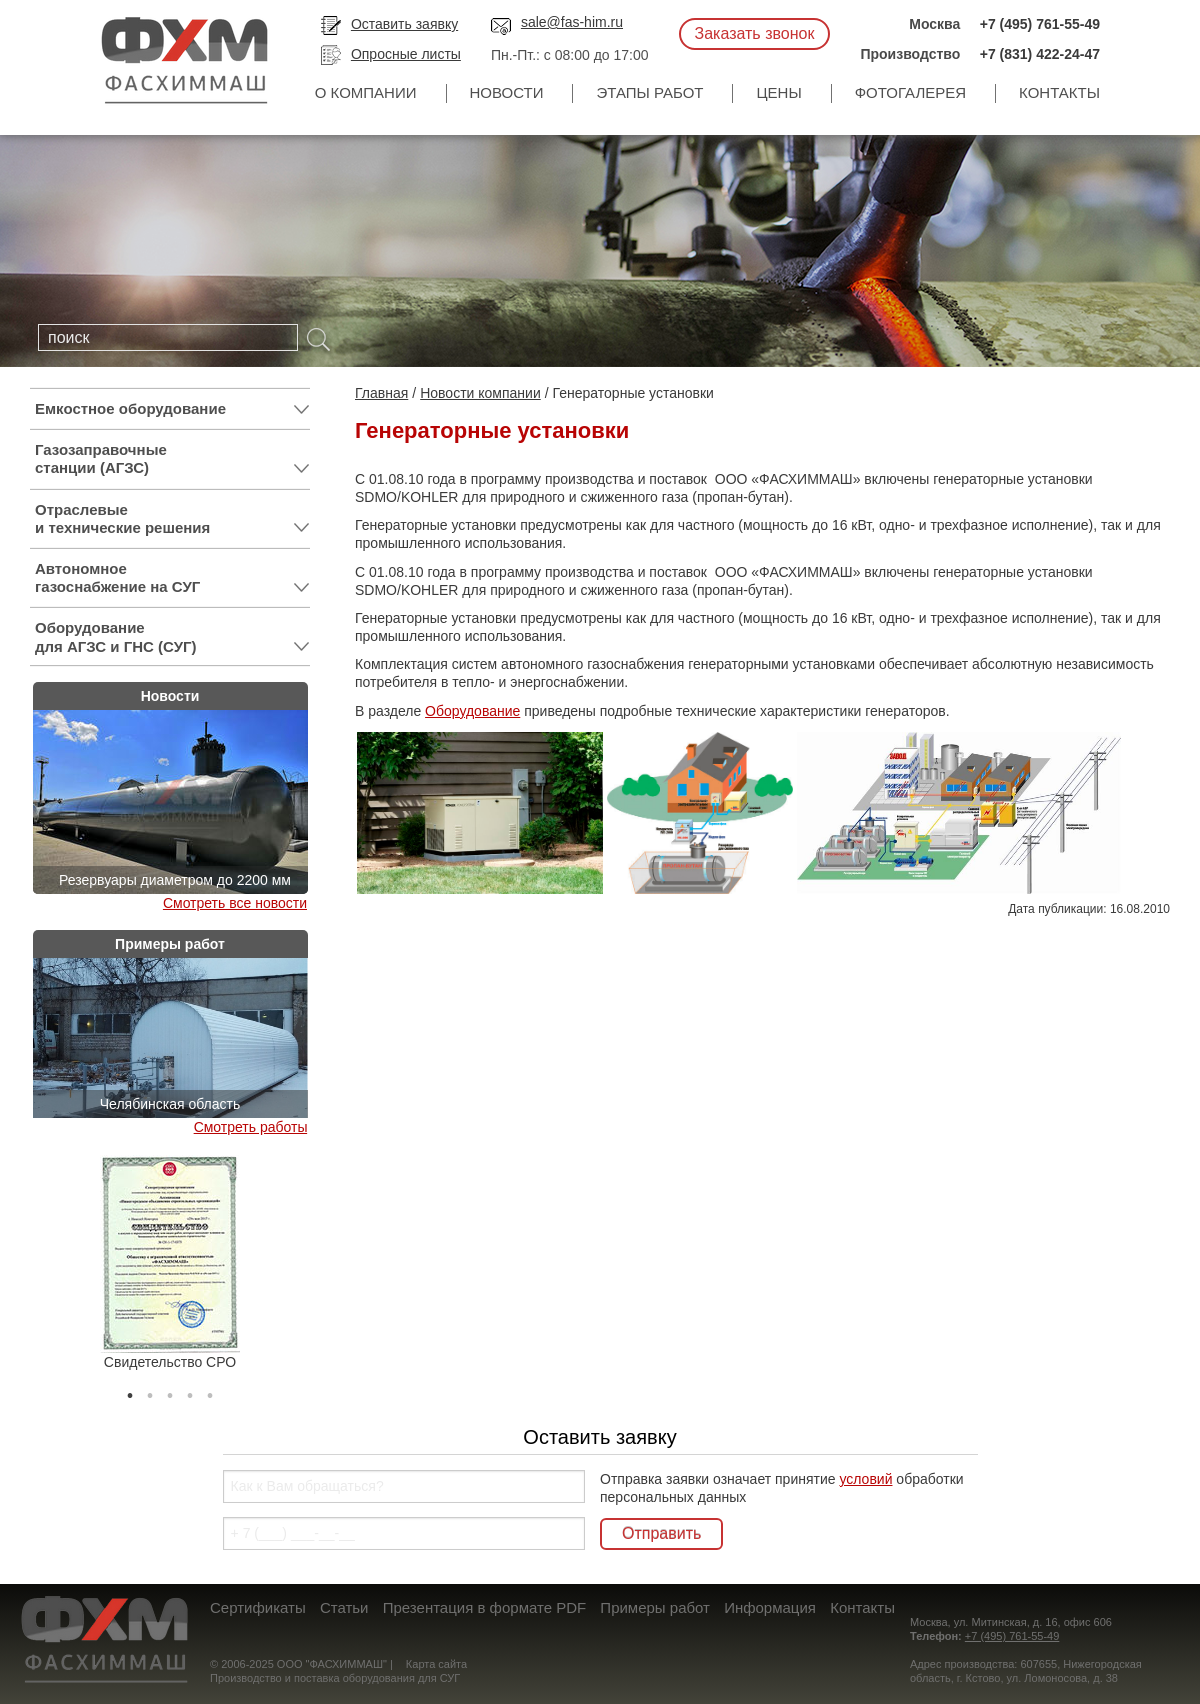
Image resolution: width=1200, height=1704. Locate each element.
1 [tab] (130, 1391)
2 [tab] (150, 1391)
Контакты (1059, 92)
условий (865, 1479)
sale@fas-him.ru (572, 22)
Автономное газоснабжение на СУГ (172, 578)
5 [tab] (210, 1391)
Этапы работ (649, 92)
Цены (778, 92)
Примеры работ (655, 1607)
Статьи (344, 1607)
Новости (507, 92)
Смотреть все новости (235, 903)
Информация (770, 1607)
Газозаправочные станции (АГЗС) (172, 459)
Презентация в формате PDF (484, 1607)
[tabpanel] (170, 1263)
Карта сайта (436, 1664)
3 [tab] (170, 1391)
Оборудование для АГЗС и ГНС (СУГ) (172, 637)
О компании (366, 92)
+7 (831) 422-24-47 (1040, 54)
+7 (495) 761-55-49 (1040, 24)
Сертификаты (258, 1607)
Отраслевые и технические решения (172, 519)
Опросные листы (406, 54)
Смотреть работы (251, 1127)
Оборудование (472, 711)
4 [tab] (190, 1391)
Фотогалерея (910, 92)
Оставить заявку (404, 24)
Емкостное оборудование (172, 409)
